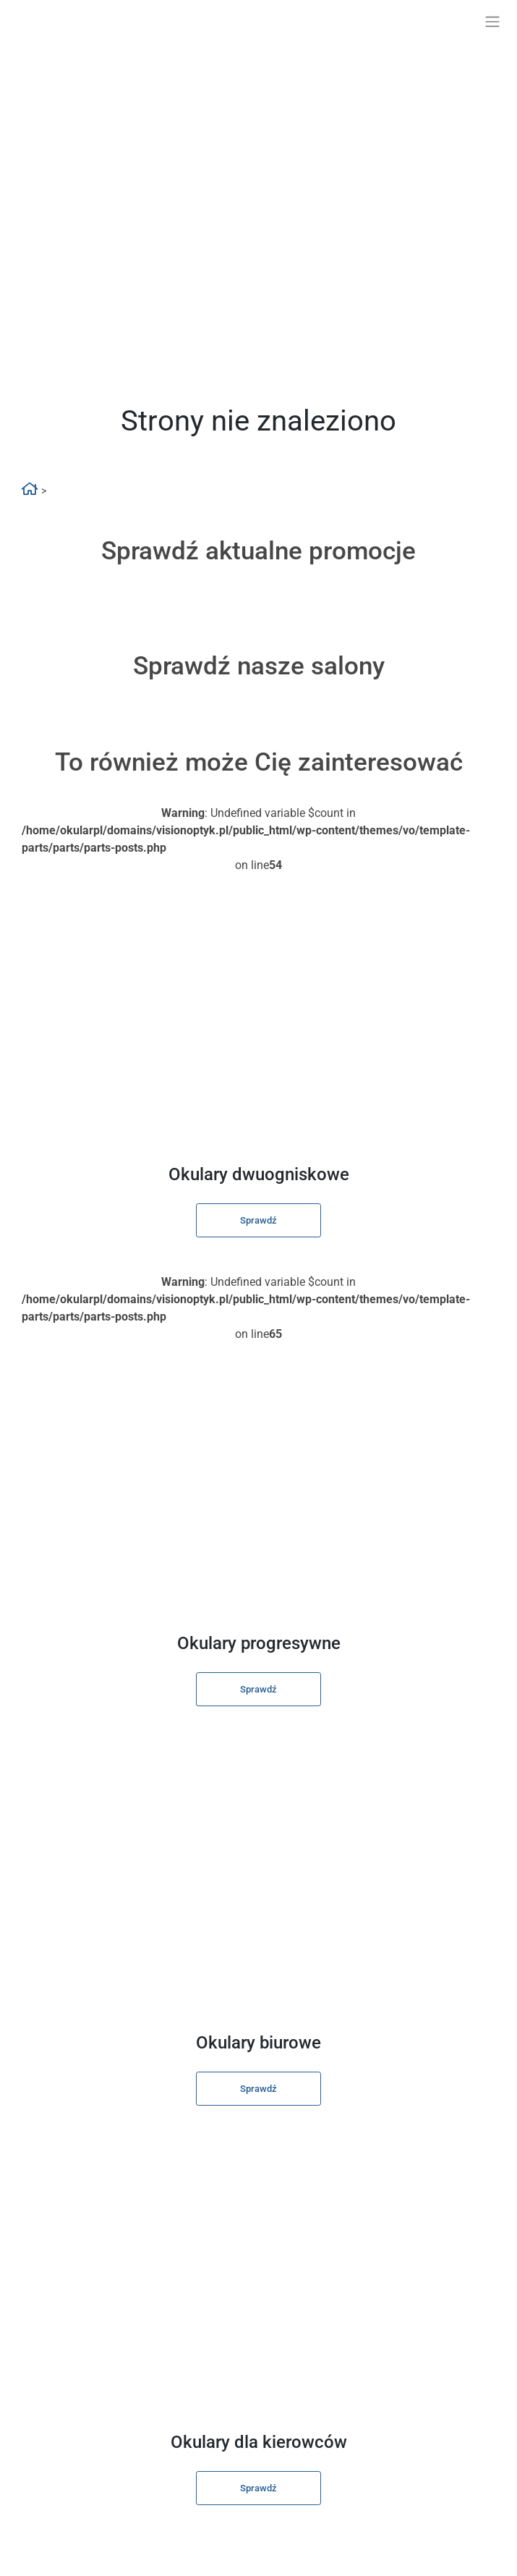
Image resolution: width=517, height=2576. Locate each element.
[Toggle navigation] (492, 22)
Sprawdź (258, 1220)
